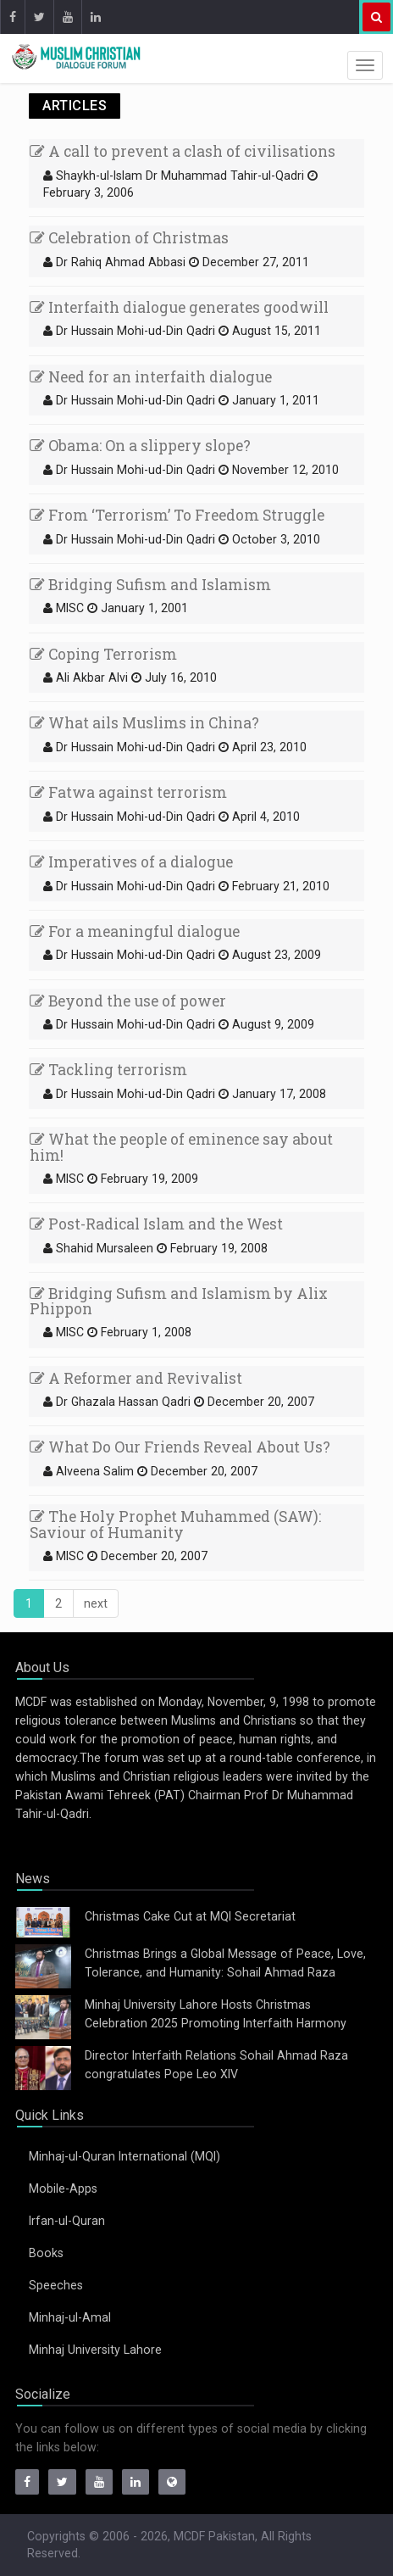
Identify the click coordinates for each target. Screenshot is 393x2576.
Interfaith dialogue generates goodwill (179, 307)
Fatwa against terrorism (128, 792)
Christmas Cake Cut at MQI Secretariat (190, 1916)
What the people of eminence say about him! (181, 1147)
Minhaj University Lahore (95, 2349)
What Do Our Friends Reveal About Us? (180, 1447)
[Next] (96, 1603)
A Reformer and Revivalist (136, 1378)
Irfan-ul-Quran (67, 2221)
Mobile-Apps (63, 2188)
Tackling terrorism (108, 1069)
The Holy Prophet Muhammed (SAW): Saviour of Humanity (175, 1524)
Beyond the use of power (128, 1001)
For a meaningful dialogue (135, 931)
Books (46, 2253)
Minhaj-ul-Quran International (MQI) (124, 2156)
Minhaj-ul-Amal (70, 2317)
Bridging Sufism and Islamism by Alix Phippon (179, 1301)
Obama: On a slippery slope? (140, 445)
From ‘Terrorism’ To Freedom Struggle (177, 515)
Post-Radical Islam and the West (156, 1224)
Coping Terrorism (103, 654)
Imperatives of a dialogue (131, 862)
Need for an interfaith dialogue (151, 377)
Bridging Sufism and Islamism (150, 584)
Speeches (56, 2285)
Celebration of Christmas (129, 238)
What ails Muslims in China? (144, 723)
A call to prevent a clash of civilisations (182, 151)
